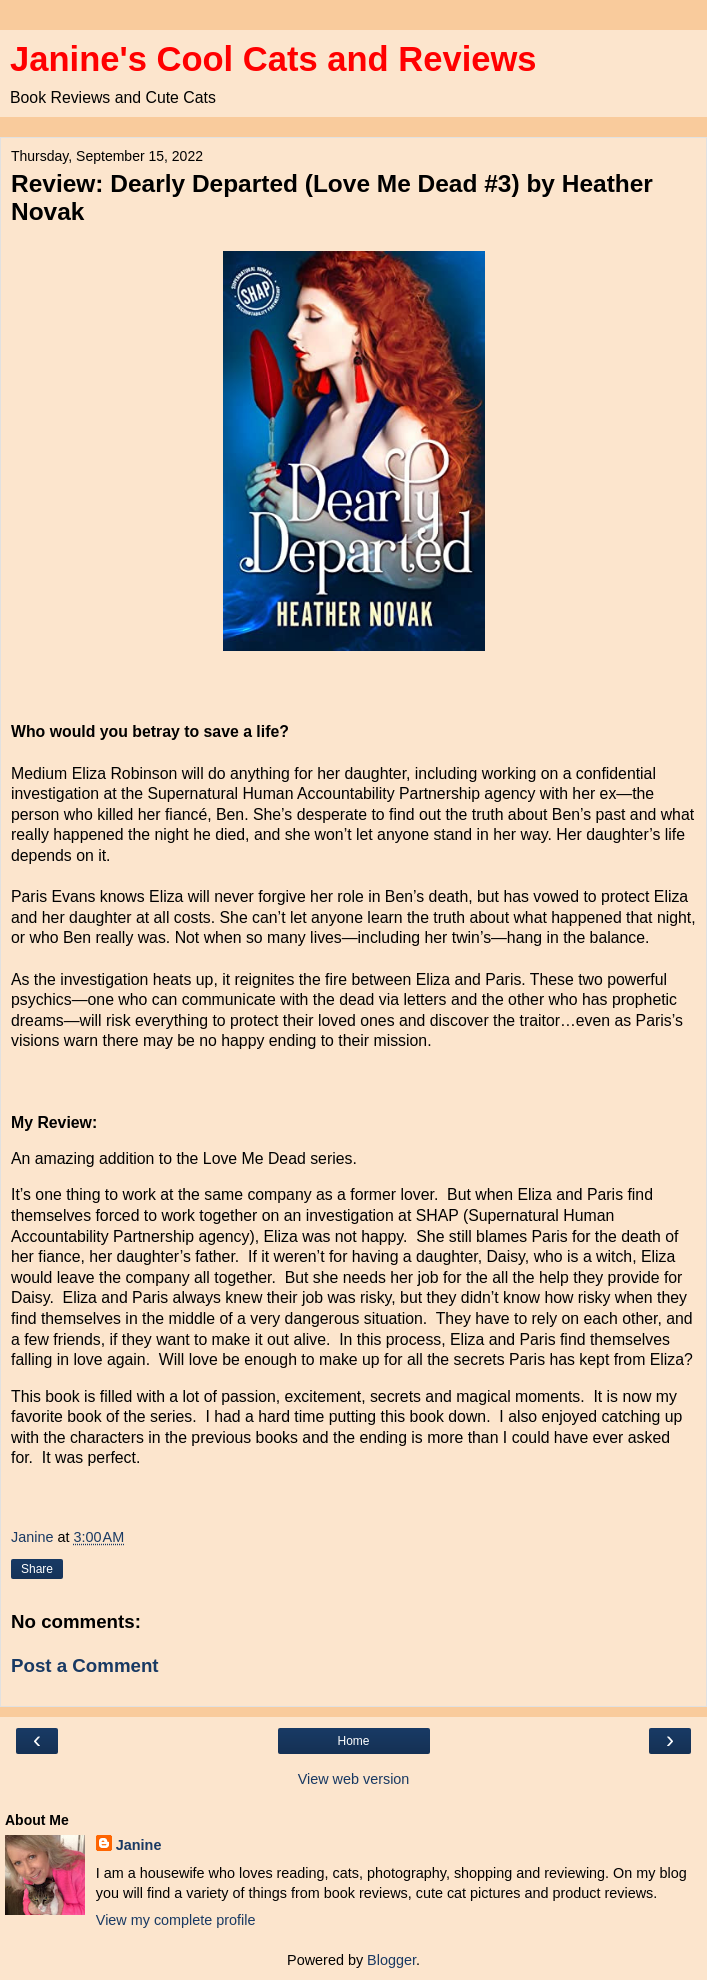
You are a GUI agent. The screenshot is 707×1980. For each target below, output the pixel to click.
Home (353, 1741)
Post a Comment (85, 1665)
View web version (354, 1779)
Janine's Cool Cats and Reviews (273, 59)
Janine (139, 1845)
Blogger (391, 1960)
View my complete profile (176, 1920)
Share (37, 1569)
